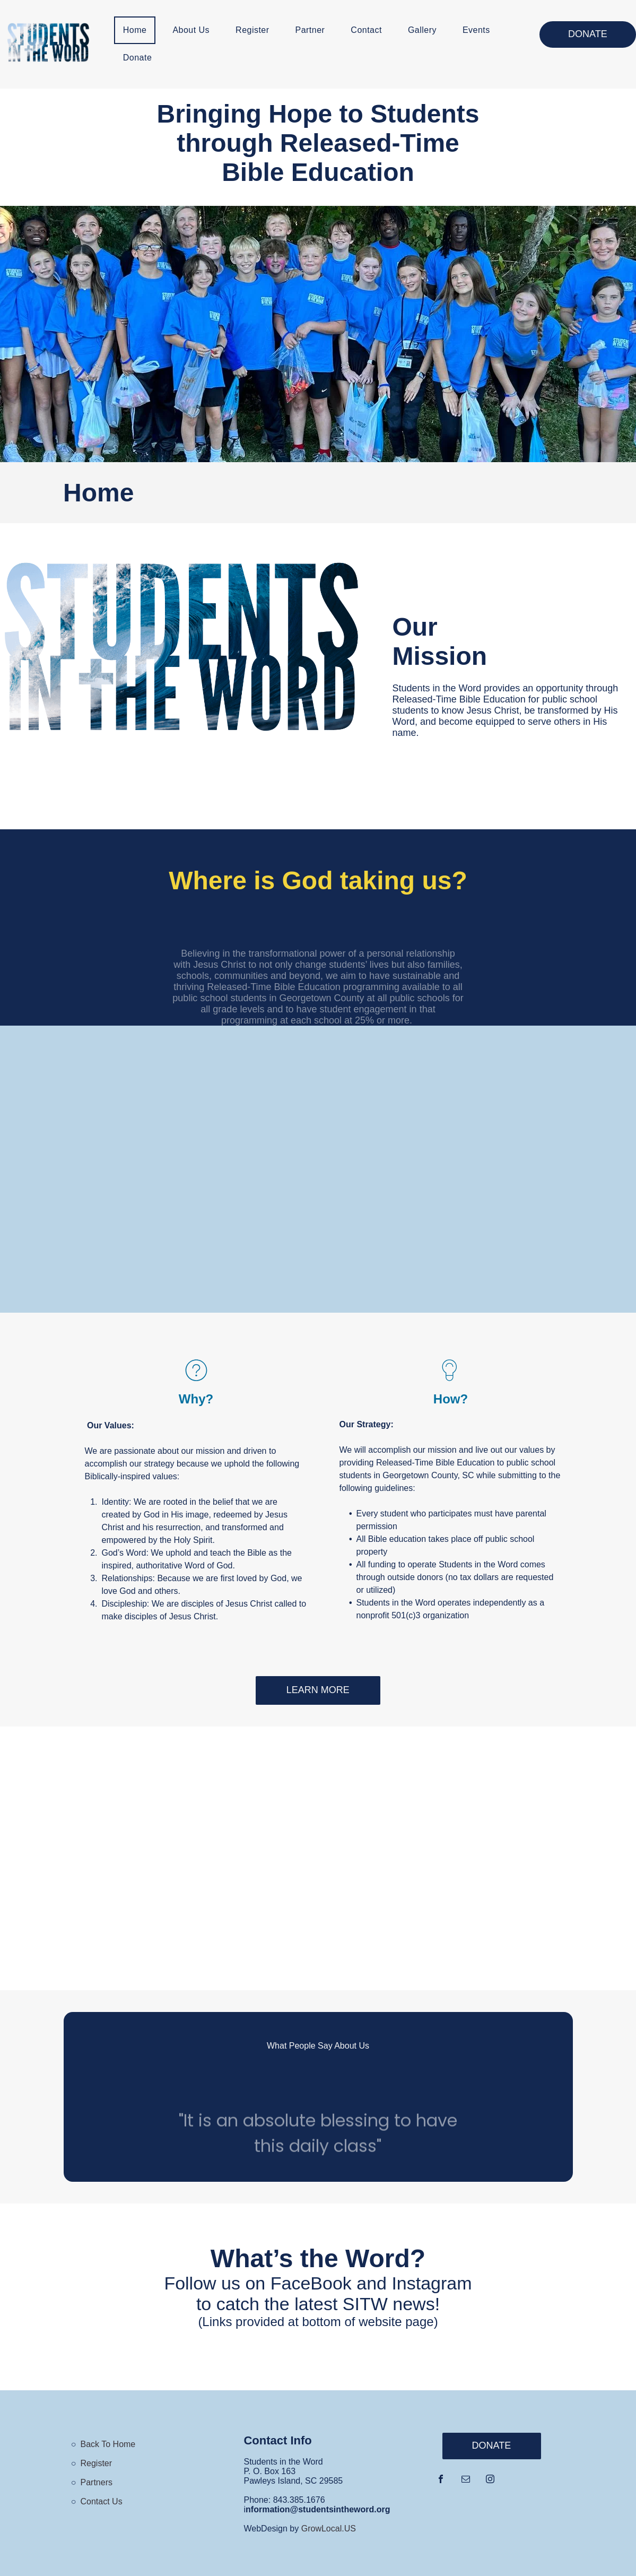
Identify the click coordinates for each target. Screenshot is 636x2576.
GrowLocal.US (328, 2528)
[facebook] (440, 2480)
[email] (465, 2480)
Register (96, 2463)
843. (281, 2499)
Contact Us (102, 2501)
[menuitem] (139, 30)
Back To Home (108, 2444)
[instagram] (490, 2480)
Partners (96, 2482)
